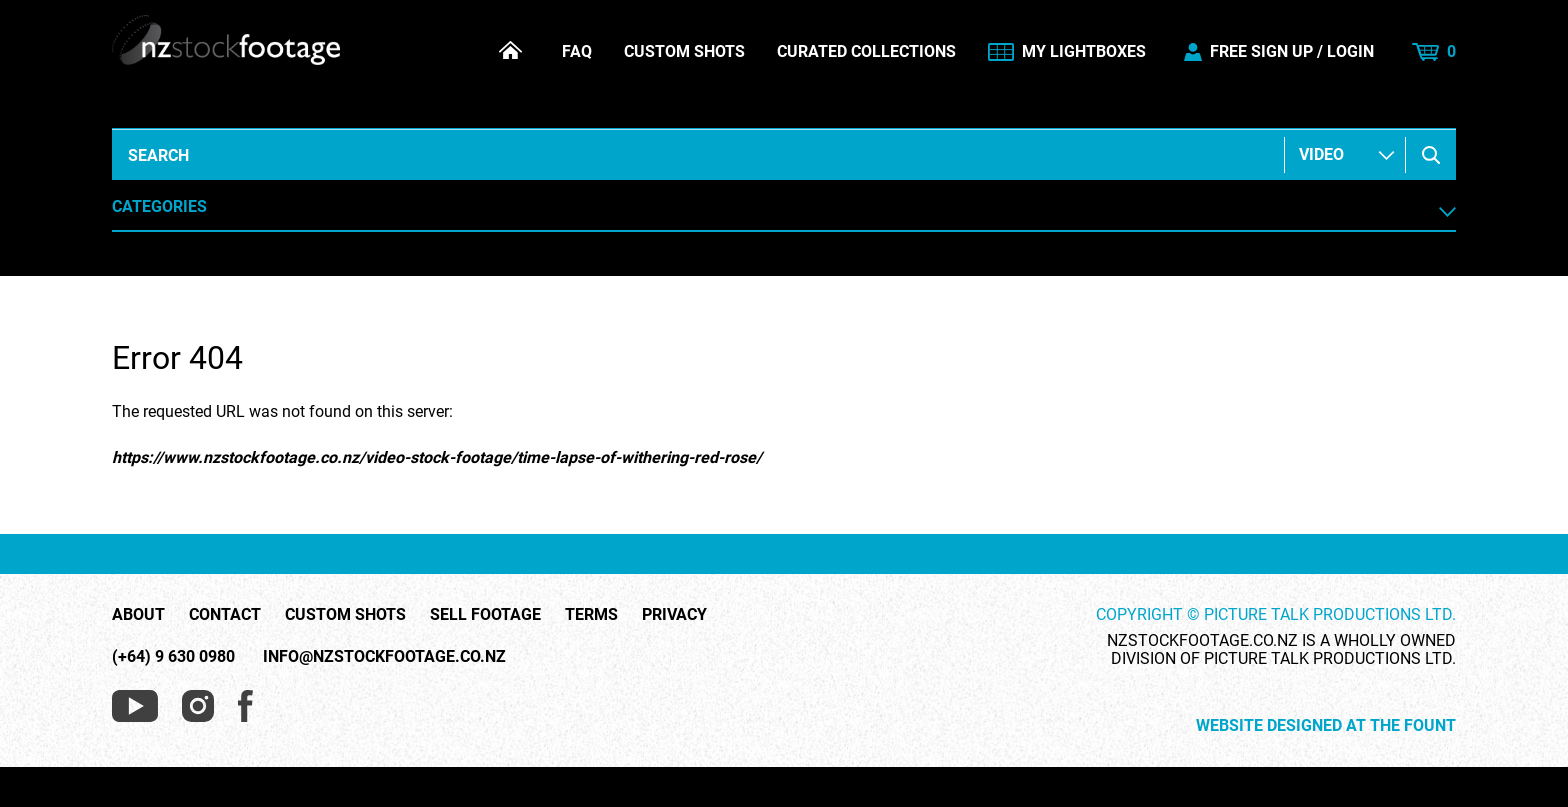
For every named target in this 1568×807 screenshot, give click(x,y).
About (138, 615)
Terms (591, 615)
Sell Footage (485, 615)
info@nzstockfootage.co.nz (384, 656)
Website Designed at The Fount (1326, 726)
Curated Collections (866, 52)
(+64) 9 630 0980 (173, 656)
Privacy (674, 615)
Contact (225, 615)
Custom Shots (684, 52)
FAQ (577, 52)
